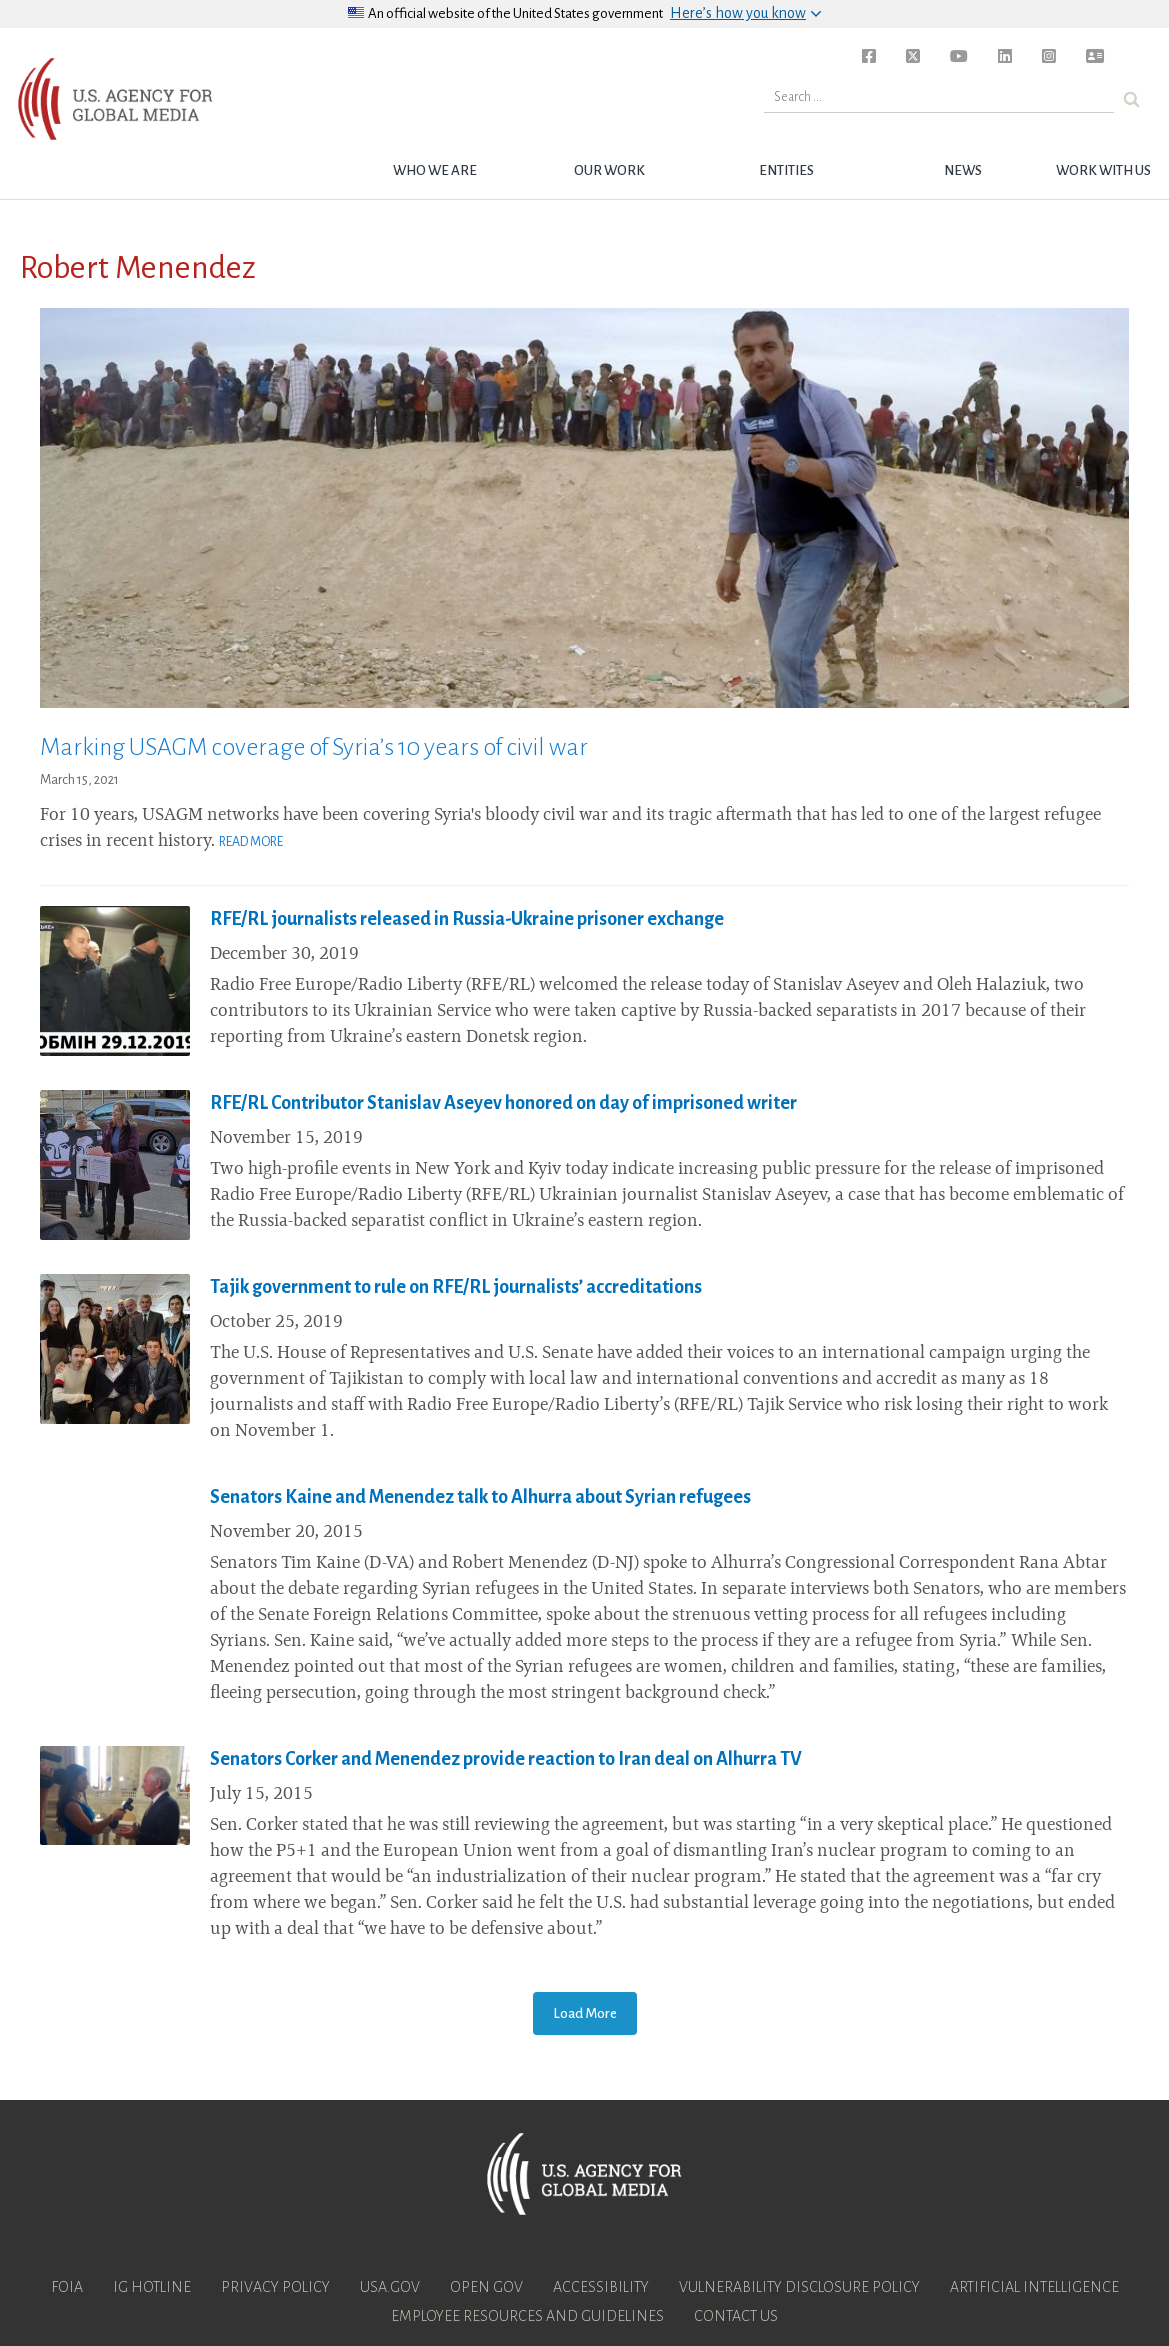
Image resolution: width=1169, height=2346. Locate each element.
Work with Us (1103, 170)
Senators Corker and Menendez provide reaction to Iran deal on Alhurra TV (506, 1759)
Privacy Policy (275, 2287)
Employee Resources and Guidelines (527, 2316)
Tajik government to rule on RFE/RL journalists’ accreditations (456, 1287)
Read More (251, 842)
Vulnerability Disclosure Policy (799, 2287)
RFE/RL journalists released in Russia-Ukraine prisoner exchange (467, 919)
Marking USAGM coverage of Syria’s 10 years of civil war (314, 747)
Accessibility (601, 2287)
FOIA (67, 2287)
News (963, 170)
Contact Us (736, 2316)
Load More (585, 2013)
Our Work (609, 170)
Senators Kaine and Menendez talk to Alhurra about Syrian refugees (480, 1497)
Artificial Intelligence (1034, 2287)
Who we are (435, 170)
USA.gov (390, 2287)
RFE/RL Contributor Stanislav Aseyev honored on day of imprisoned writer (503, 1103)
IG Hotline (152, 2287)
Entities (786, 170)
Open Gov (486, 2287)
